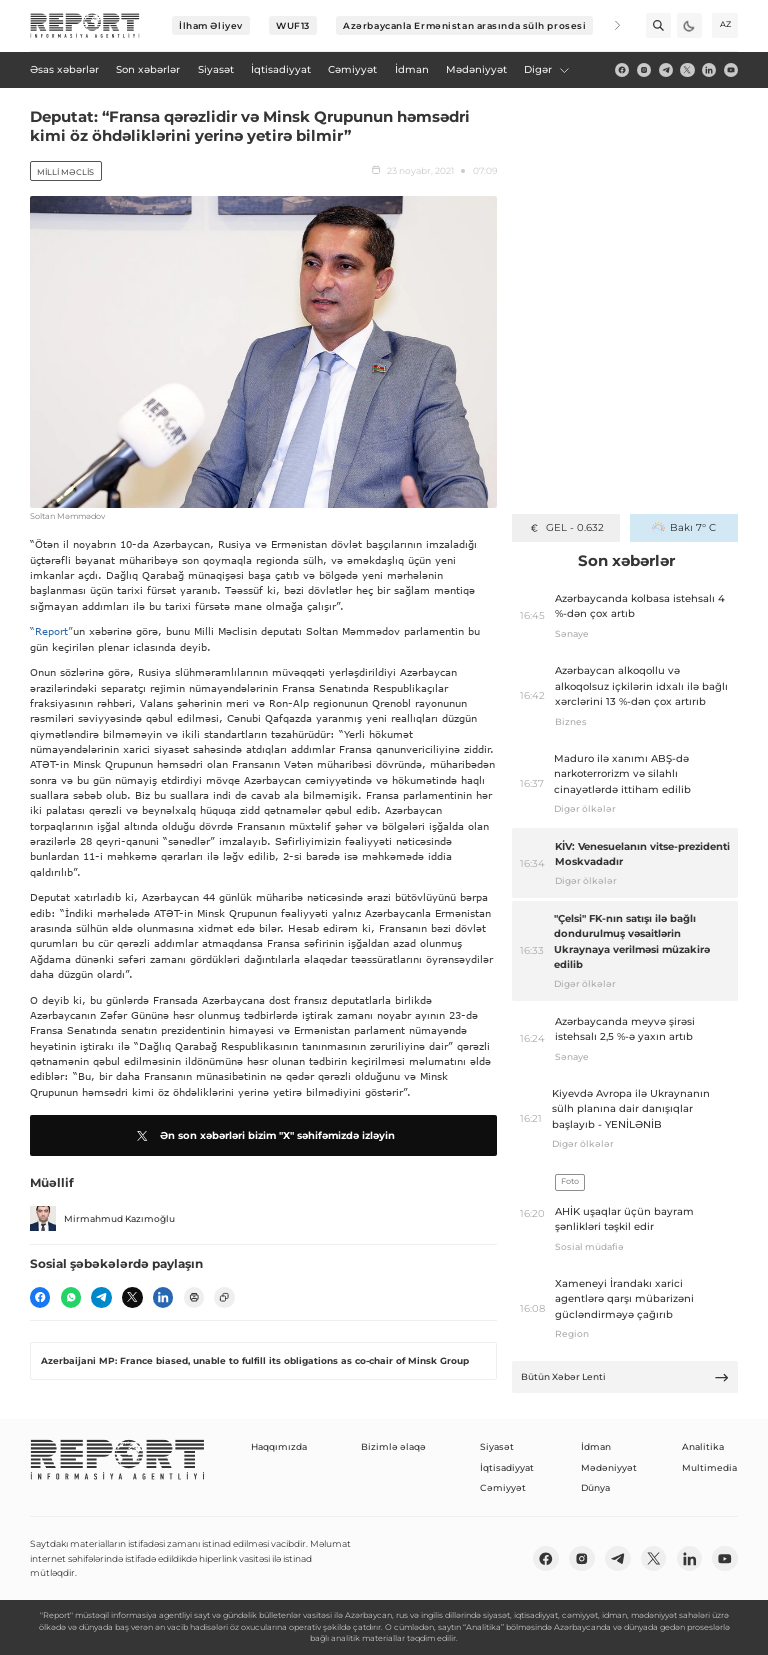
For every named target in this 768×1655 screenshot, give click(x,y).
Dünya (595, 1487)
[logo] (85, 26)
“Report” (51, 631)
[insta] (644, 70)
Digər (547, 69)
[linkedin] (709, 70)
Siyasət (497, 1446)
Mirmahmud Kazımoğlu (102, 1219)
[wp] (71, 1297)
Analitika (703, 1446)
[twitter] (687, 70)
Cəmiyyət (503, 1487)
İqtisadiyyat (507, 1467)
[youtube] (731, 70)
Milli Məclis (65, 172)
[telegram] (666, 70)
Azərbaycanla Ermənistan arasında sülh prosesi (464, 25)
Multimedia (709, 1467)
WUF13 (293, 25)
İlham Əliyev (211, 25)
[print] (194, 1297)
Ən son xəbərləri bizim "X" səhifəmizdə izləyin (263, 1136)
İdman (596, 1446)
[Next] (608, 25)
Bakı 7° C (683, 527)
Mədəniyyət (609, 1467)
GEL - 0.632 (565, 527)
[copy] (224, 1297)
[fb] (622, 70)
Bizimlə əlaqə (393, 1446)
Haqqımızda (279, 1446)
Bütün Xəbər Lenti (625, 1377)
